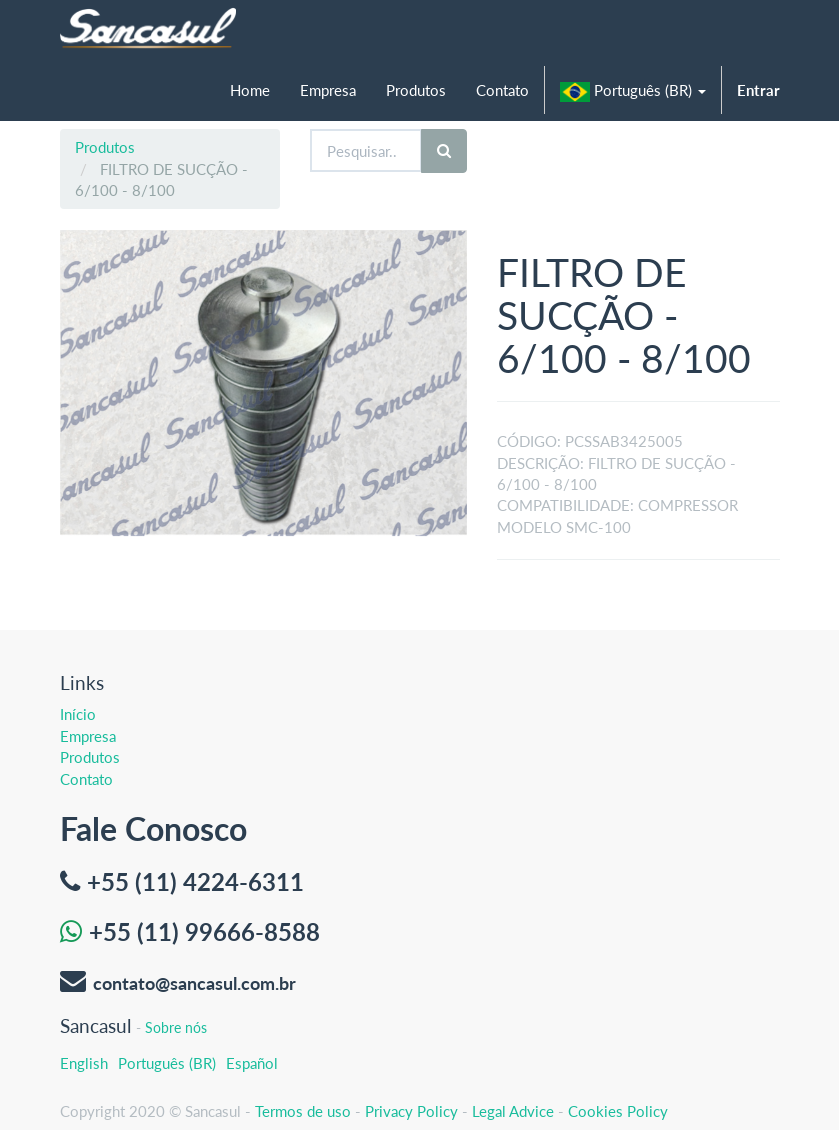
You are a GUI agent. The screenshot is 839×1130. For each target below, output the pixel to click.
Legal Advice (513, 1111)
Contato (86, 779)
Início (78, 714)
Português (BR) (167, 1063)
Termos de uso (303, 1111)
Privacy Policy (411, 1111)
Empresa (88, 736)
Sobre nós (176, 1027)
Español (252, 1063)
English (84, 1063)
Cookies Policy (618, 1111)
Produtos (105, 147)
